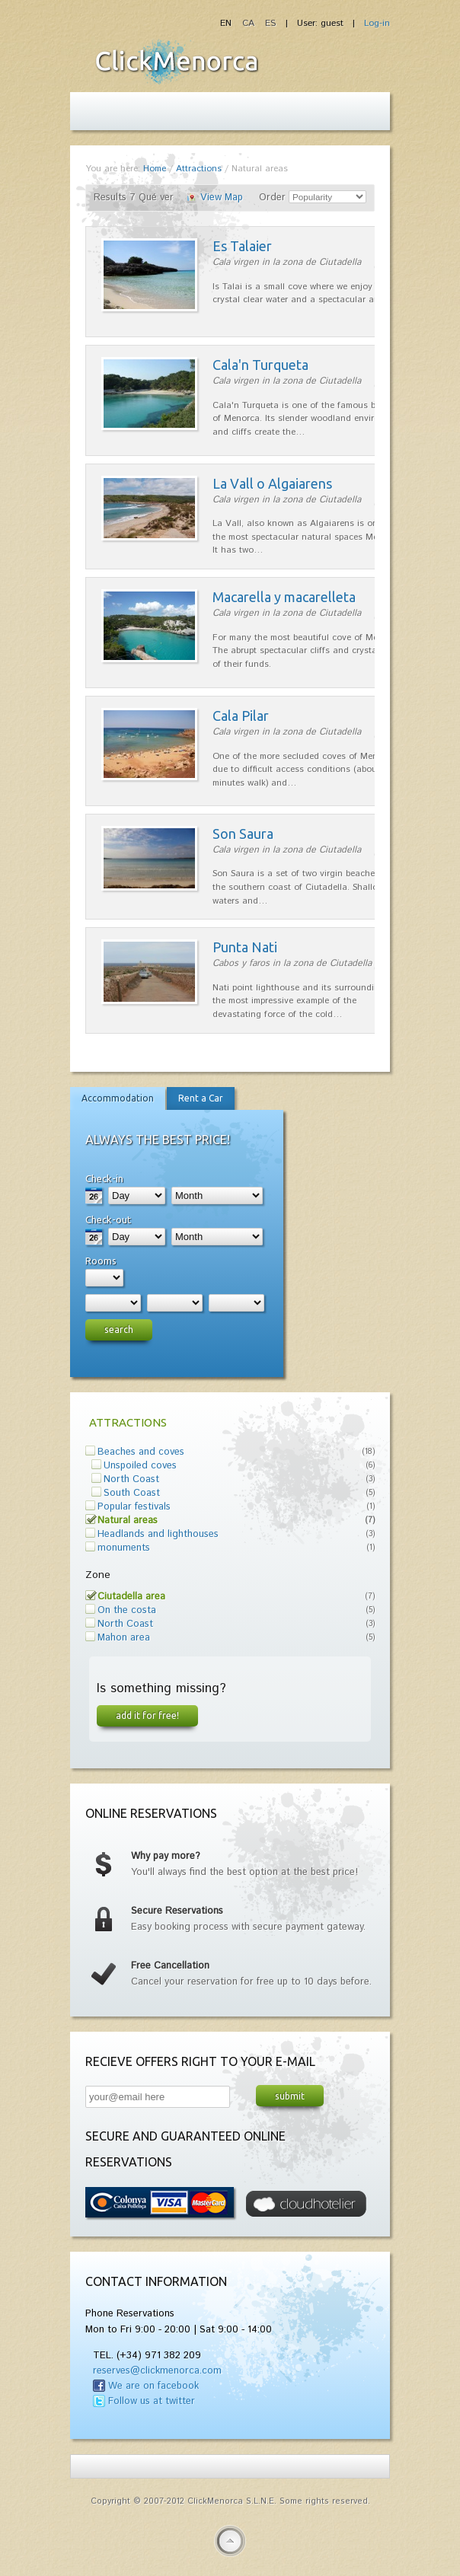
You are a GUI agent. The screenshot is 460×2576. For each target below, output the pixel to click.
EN (227, 23)
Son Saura (242, 833)
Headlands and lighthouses (158, 1534)
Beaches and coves (140, 1452)
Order (272, 197)
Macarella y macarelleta (284, 596)
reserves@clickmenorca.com (157, 2371)
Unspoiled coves (140, 1466)
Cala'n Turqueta (260, 364)
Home (154, 168)
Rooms (101, 1260)
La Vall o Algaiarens (272, 483)
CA (249, 23)
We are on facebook (153, 2386)
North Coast (131, 1479)
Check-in (104, 1178)
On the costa (126, 1610)
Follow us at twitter (151, 2401)
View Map (221, 197)
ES (270, 23)
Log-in (377, 23)
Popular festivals (134, 1507)
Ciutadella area (131, 1596)
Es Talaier (242, 245)
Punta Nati (244, 947)
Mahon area (123, 1638)
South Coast (132, 1493)
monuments (123, 1548)
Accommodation (117, 1098)
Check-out (108, 1219)
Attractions (199, 168)
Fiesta (176, 61)
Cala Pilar (240, 715)
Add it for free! (147, 1715)
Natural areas (127, 1520)
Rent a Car (200, 1098)
